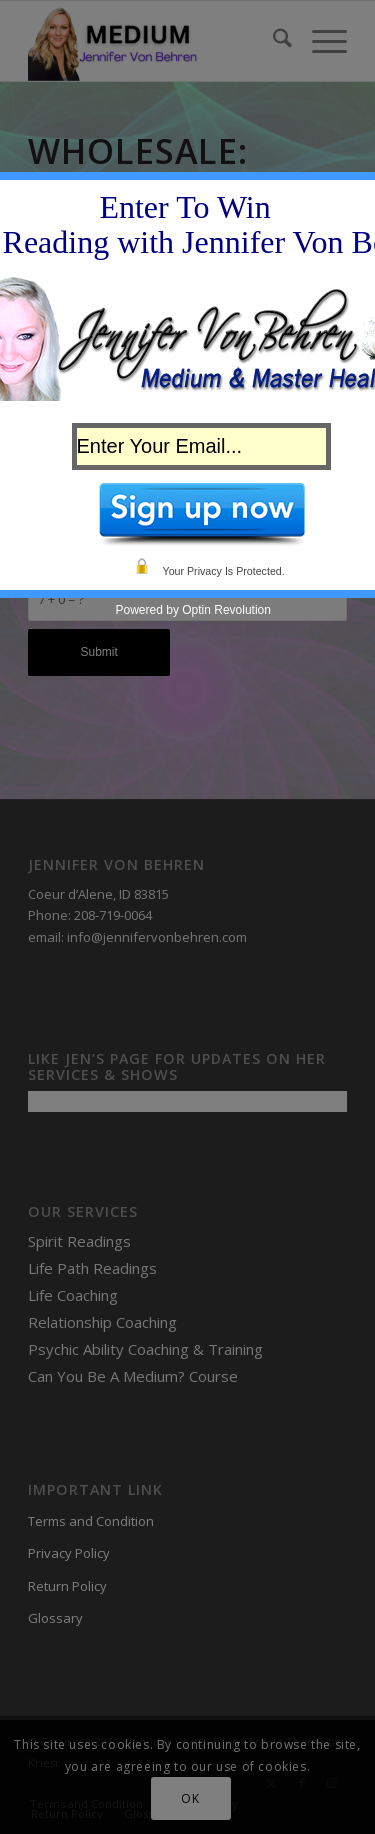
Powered (139, 610)
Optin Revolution (226, 610)
